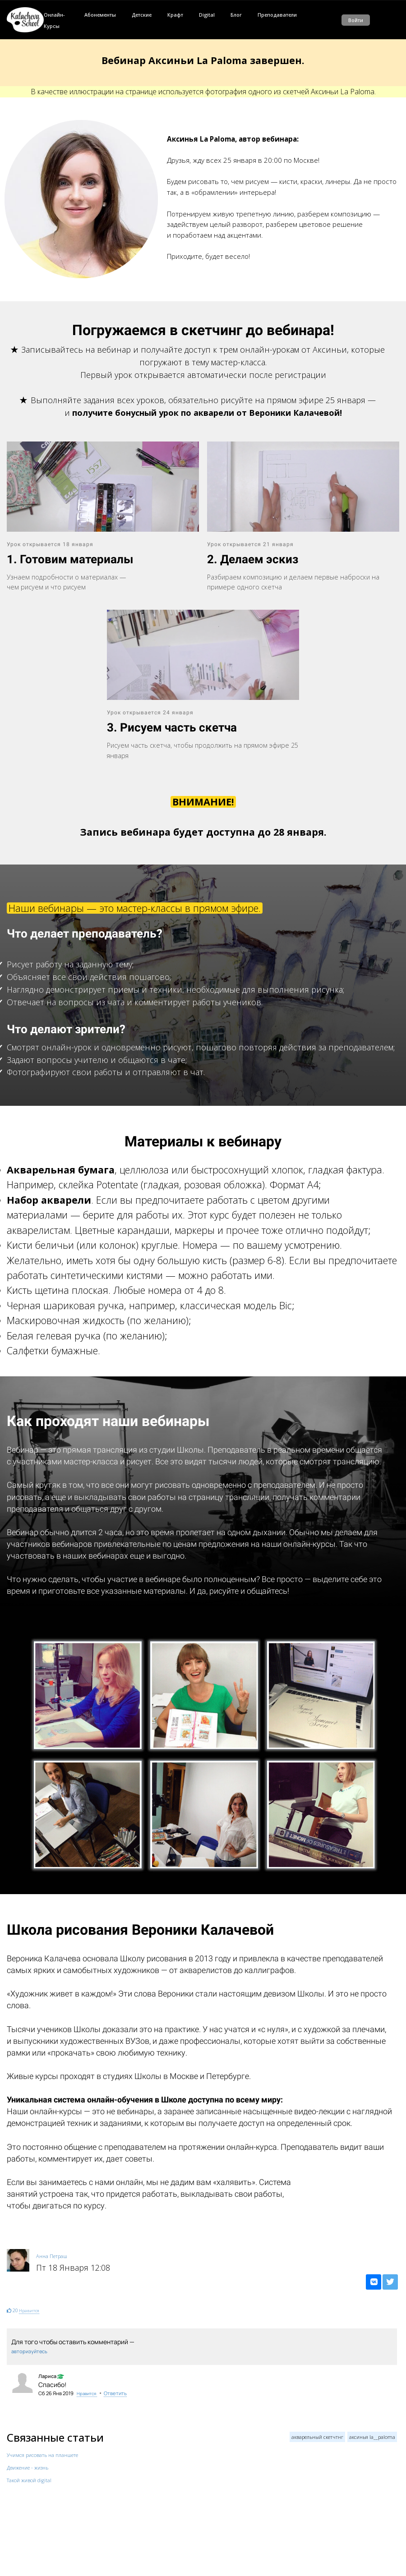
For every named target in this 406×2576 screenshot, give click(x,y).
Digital (207, 14)
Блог (236, 14)
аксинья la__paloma (372, 2436)
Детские (142, 14)
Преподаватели (277, 14)
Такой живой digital (29, 2480)
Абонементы (100, 14)
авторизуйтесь (29, 2351)
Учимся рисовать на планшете (42, 2455)
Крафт (175, 14)
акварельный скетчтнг (317, 2436)
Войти (355, 20)
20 (15, 2310)
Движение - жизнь (27, 2467)
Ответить (115, 2393)
